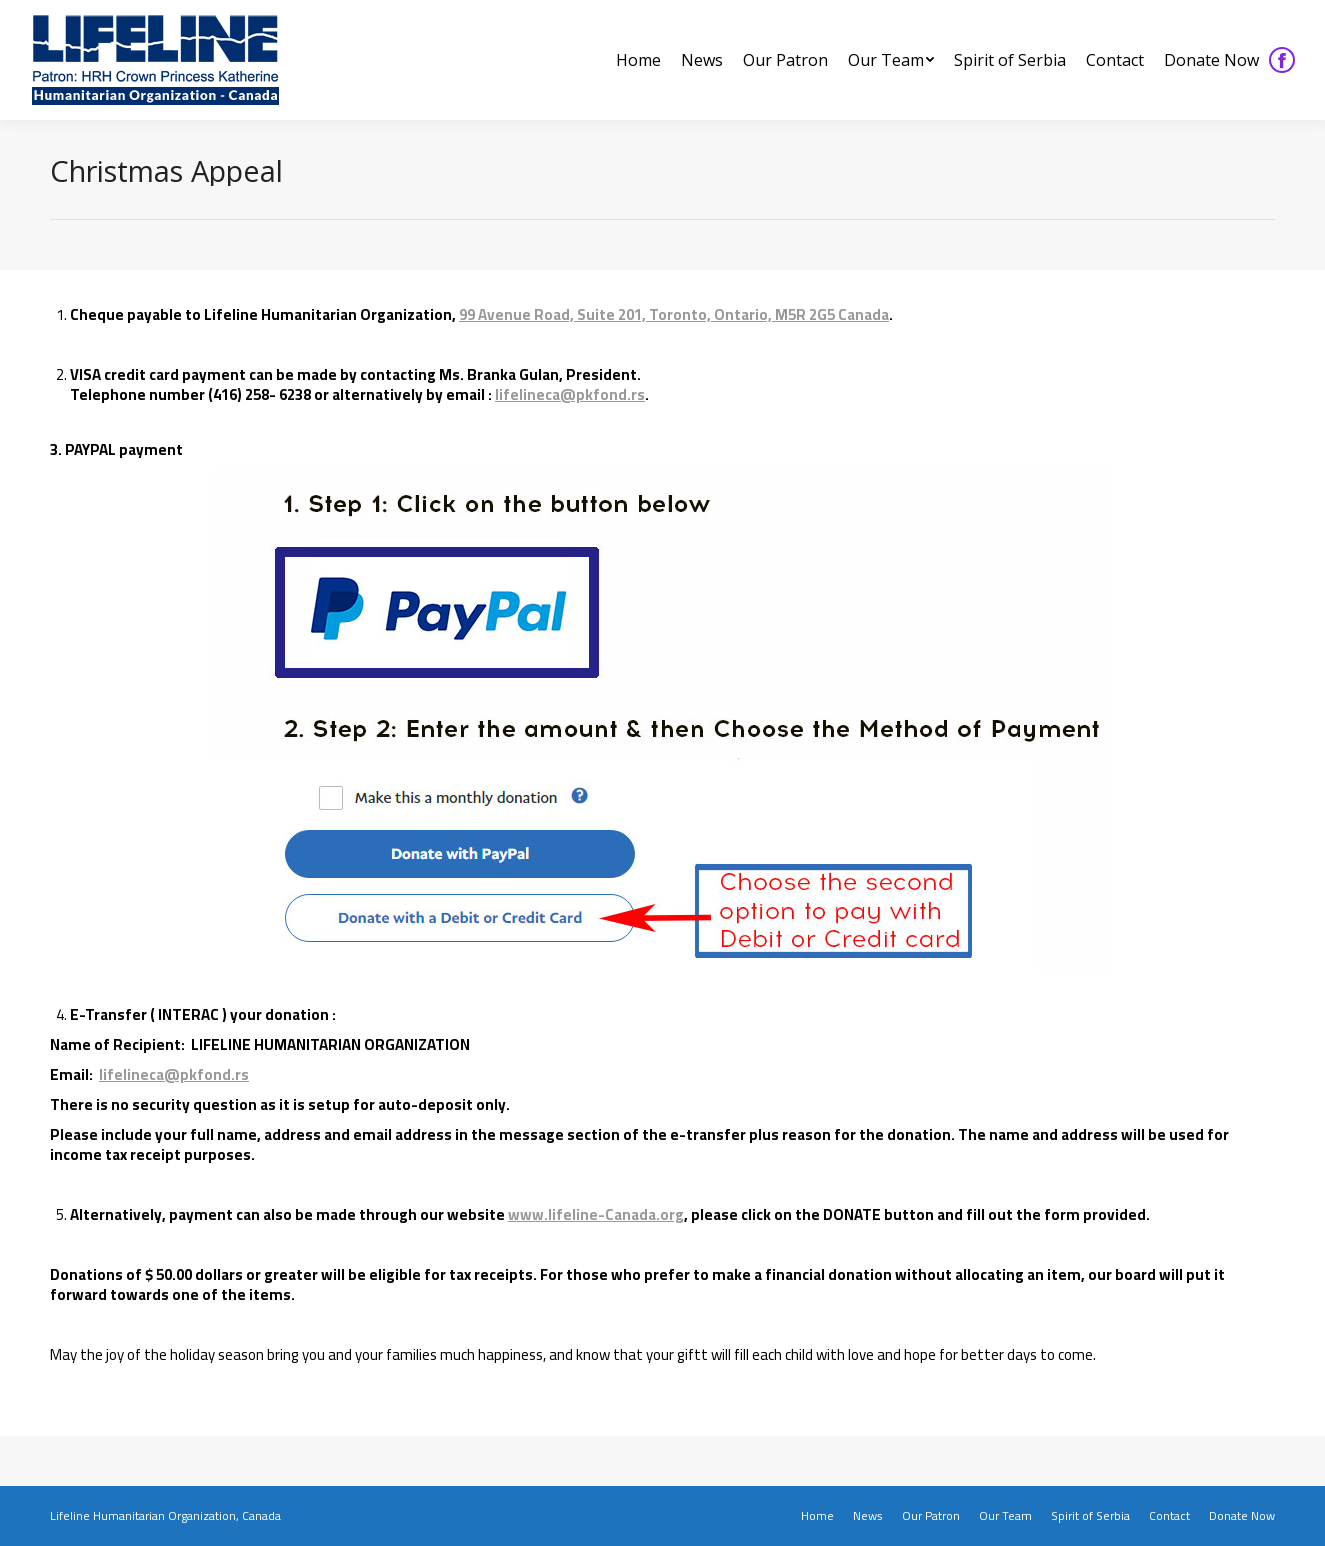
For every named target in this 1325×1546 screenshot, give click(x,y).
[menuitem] (638, 60)
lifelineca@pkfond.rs (570, 394)
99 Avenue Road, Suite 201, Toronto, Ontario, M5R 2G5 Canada (674, 314)
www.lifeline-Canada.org (596, 1214)
